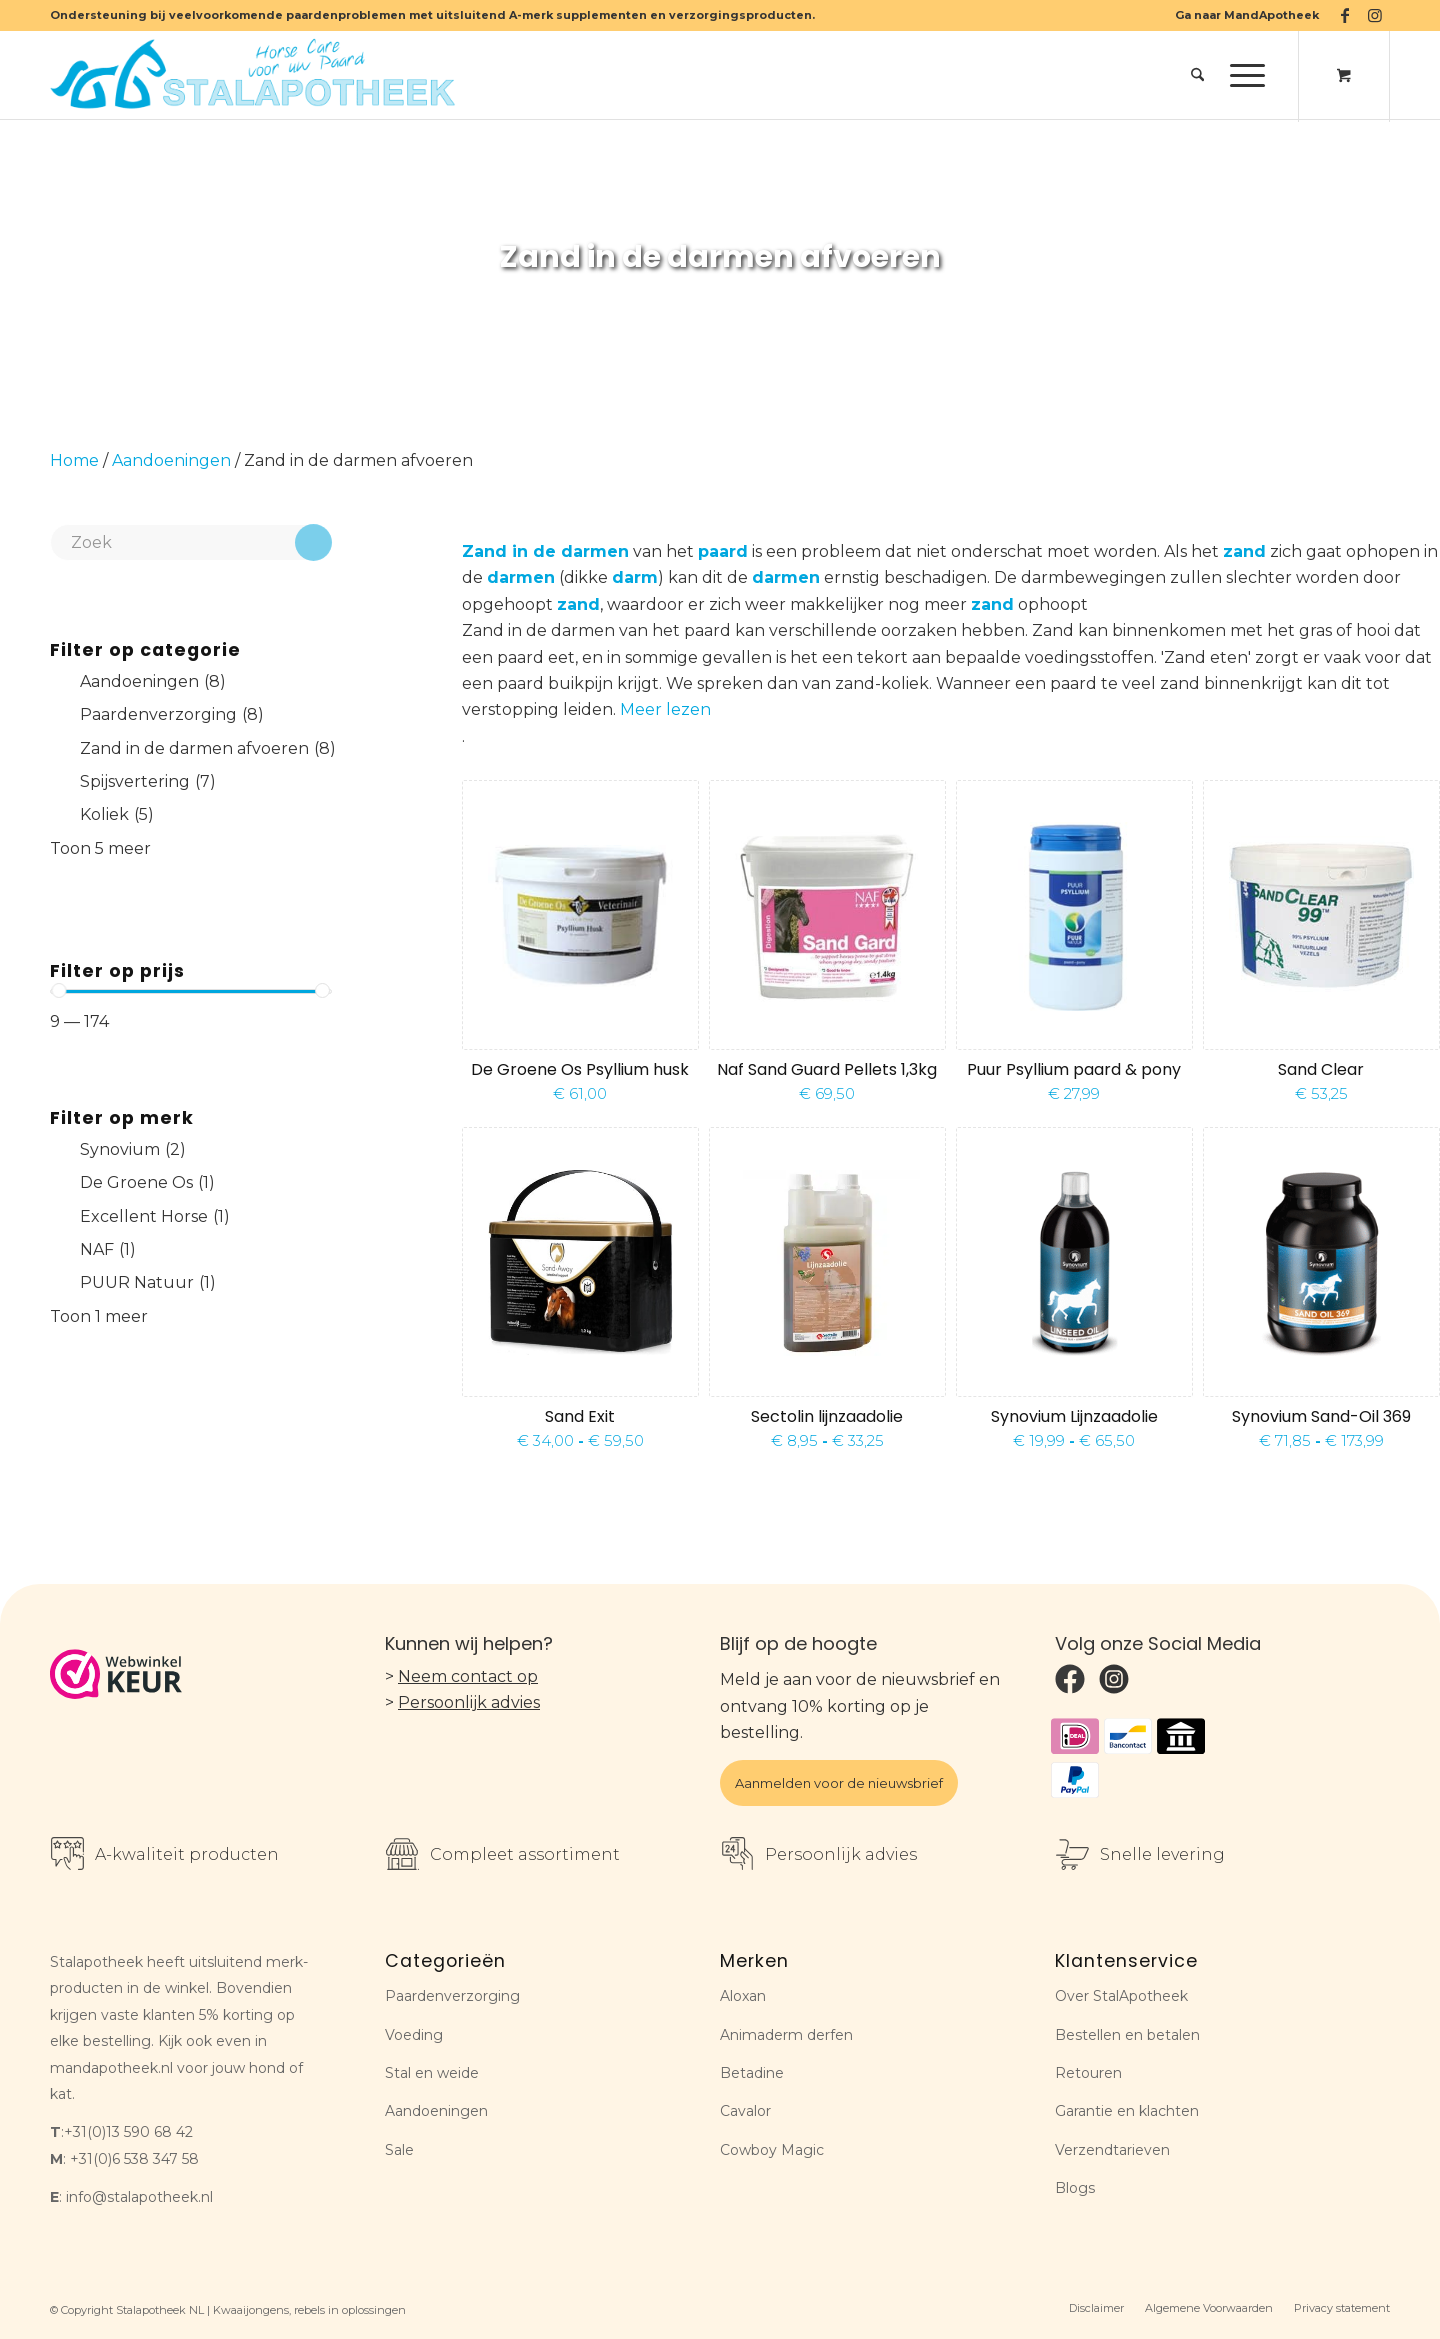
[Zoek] (1197, 75)
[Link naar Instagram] (1375, 15)
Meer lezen (665, 709)
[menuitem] (1242, 15)
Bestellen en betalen (1127, 2035)
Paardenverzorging (452, 1996)
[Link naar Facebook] (1344, 15)
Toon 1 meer (99, 1316)
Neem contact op (468, 1676)
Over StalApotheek (1121, 1996)
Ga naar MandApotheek (1247, 15)
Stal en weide (432, 2073)
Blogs (1075, 2188)
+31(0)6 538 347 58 (134, 2159)
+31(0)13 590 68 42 (128, 2132)
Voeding (414, 2035)
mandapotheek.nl (111, 2068)
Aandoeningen (171, 460)
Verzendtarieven (1112, 2150)
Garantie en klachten (1127, 2111)
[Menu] (1241, 75)
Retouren (1088, 2073)
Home (74, 460)
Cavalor (745, 2111)
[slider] (58, 990)
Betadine (752, 2073)
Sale (399, 2150)
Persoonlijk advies (469, 1702)
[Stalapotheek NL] (257, 75)
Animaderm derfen (786, 2035)
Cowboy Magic (772, 2150)
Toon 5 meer (100, 848)
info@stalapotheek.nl (139, 2197)
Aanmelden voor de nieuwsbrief (839, 1783)
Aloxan (743, 1996)
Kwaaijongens (251, 2310)
